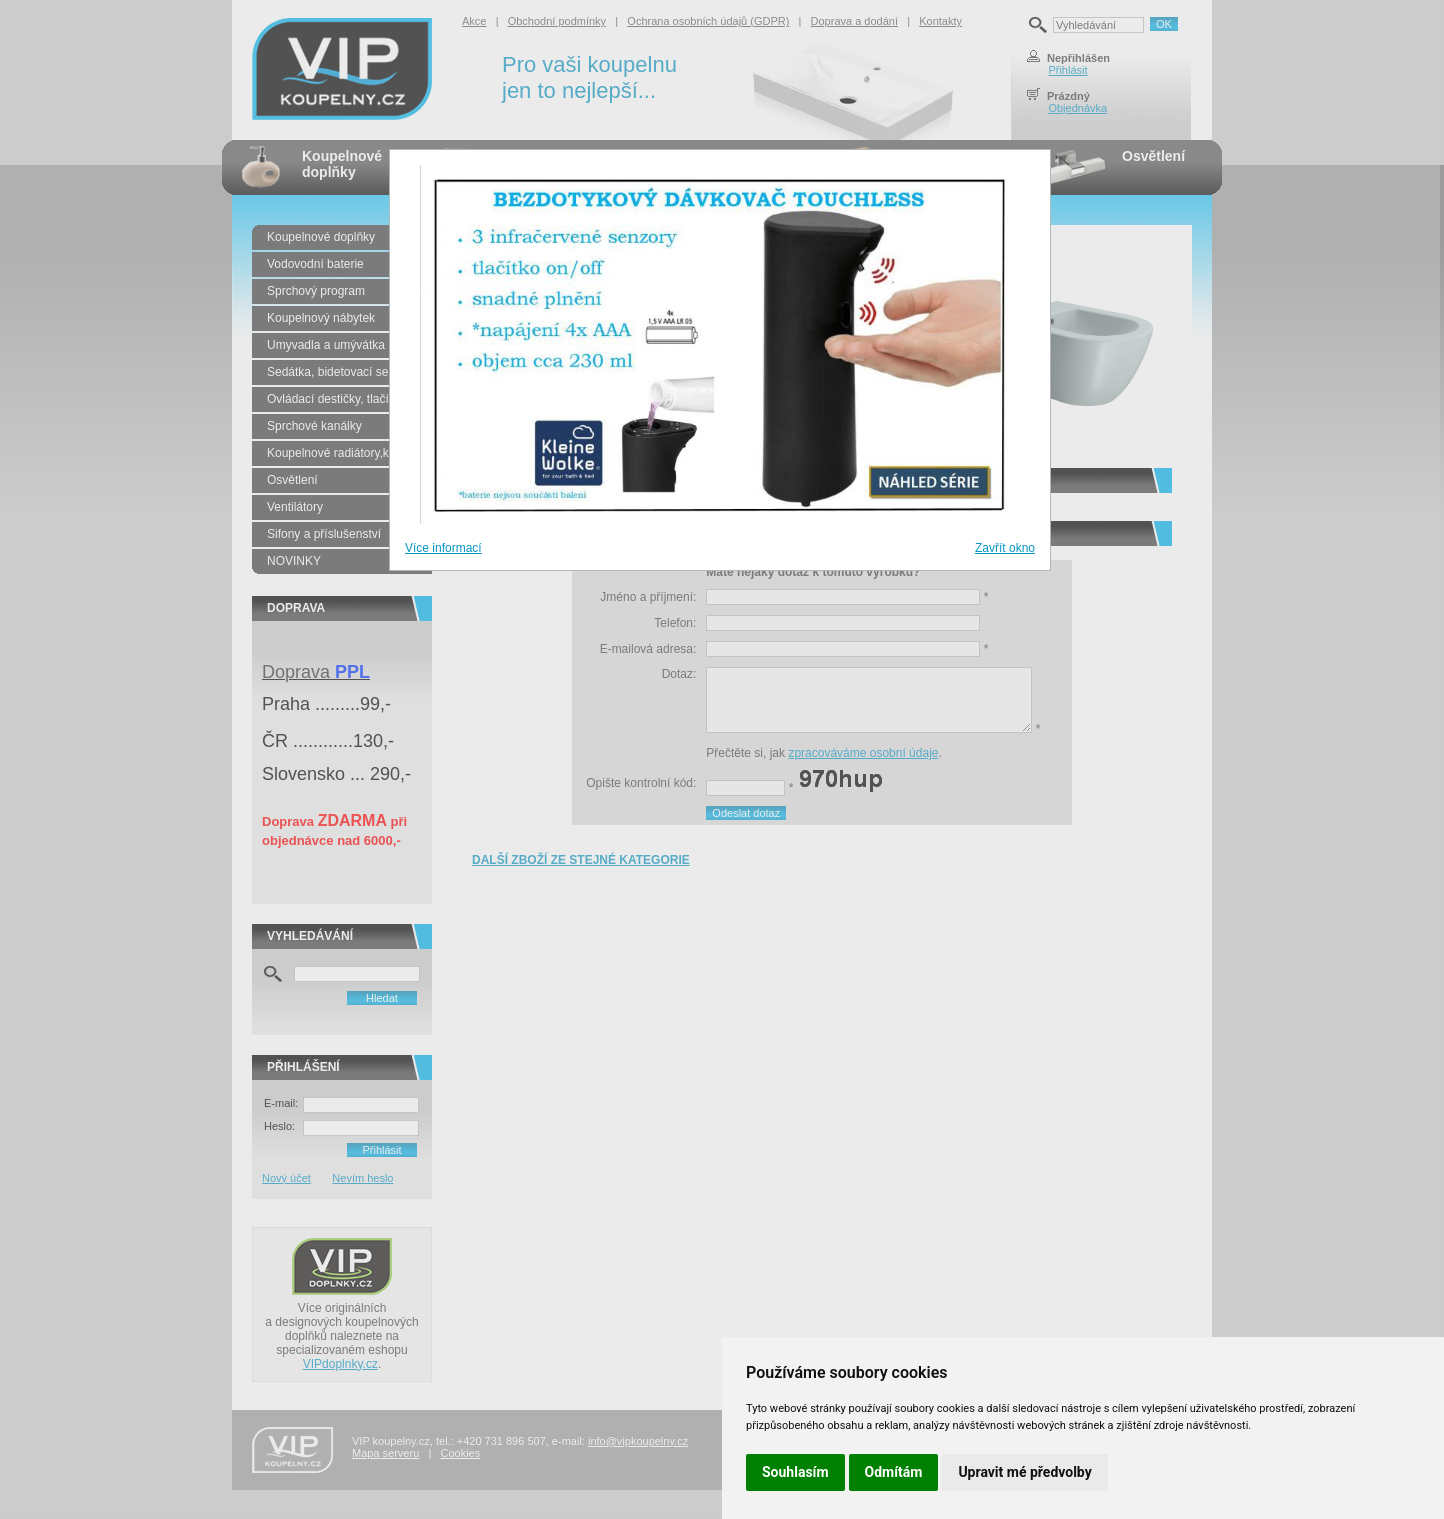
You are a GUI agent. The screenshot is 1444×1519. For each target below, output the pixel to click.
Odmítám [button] (894, 1472)
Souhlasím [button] (795, 1472)
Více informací (443, 548)
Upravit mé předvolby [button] (1024, 1472)
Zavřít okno (1005, 548)
